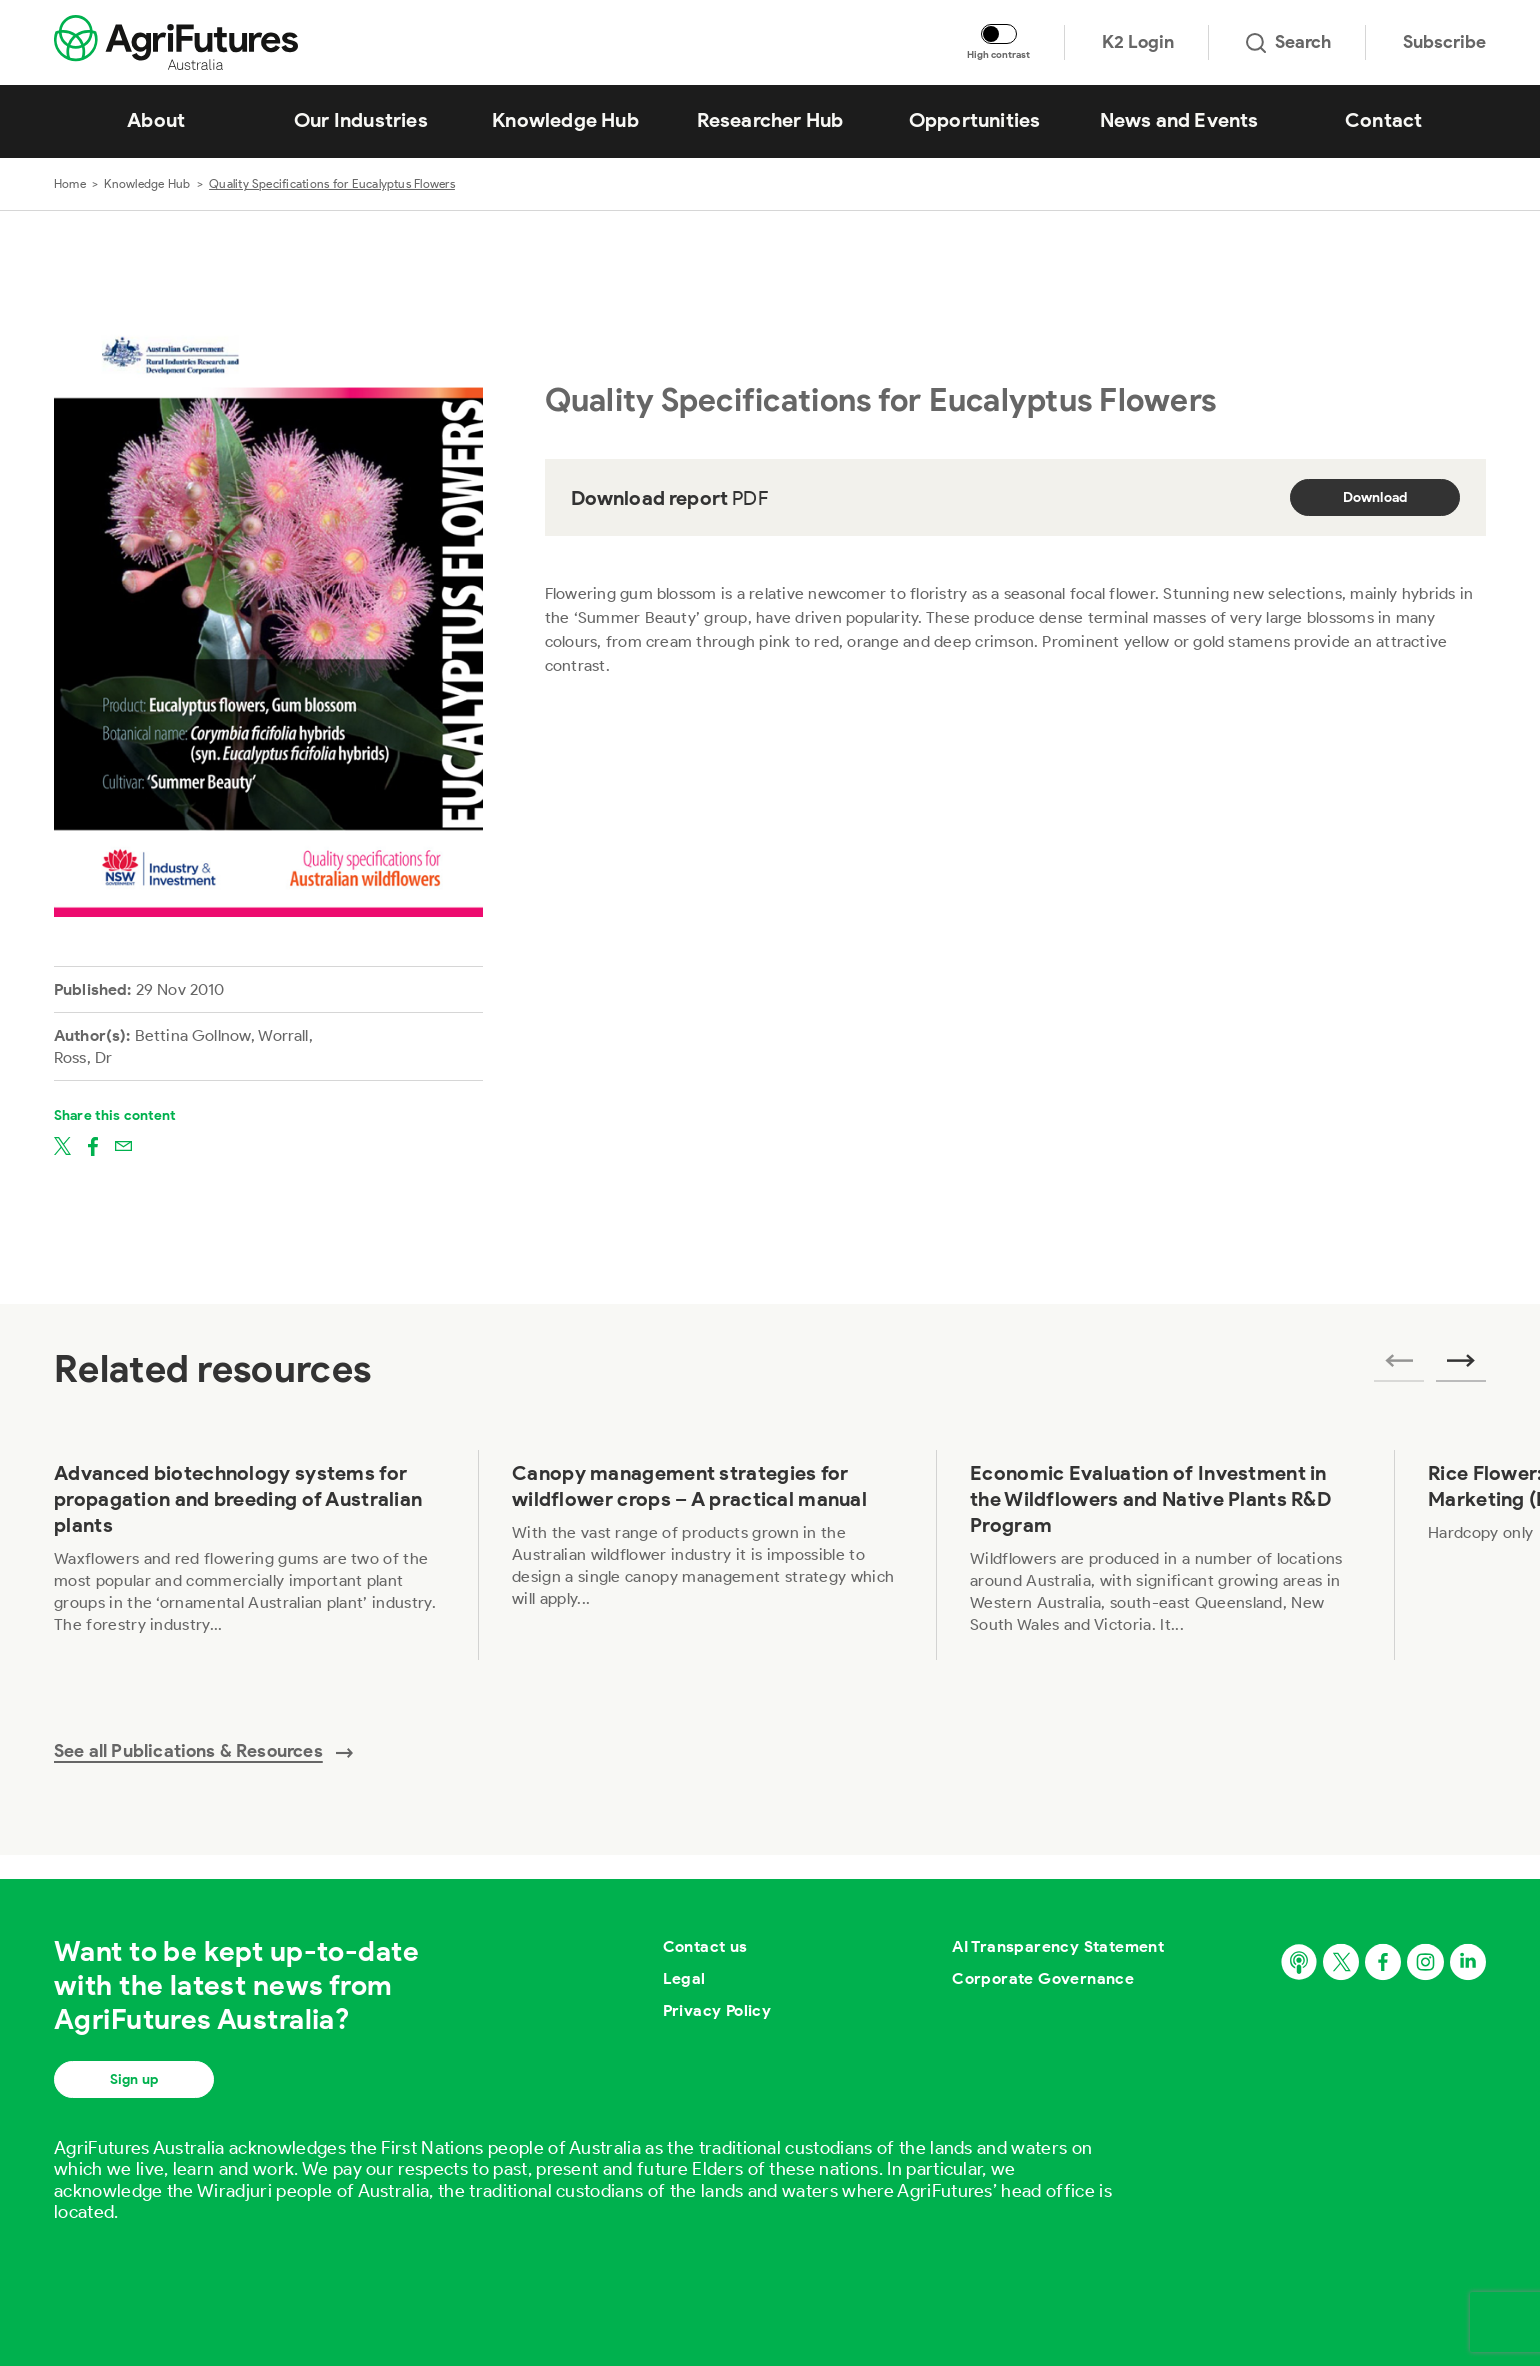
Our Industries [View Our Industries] (361, 120)
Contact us (705, 1946)
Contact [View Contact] (1383, 120)
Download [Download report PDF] (1375, 497)
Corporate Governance (1043, 1978)
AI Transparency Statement (1058, 1946)
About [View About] (156, 120)
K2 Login (1138, 42)
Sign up (134, 2079)
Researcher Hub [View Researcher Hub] (770, 120)
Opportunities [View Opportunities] (975, 120)
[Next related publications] (1461, 1367)
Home (70, 183)
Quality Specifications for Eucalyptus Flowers (332, 183)
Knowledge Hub (147, 183)
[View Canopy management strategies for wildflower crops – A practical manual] (707, 1554)
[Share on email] (123, 1145)
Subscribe (1444, 42)
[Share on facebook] (93, 1145)
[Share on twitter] (62, 1145)
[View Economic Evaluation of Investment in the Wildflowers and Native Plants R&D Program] (1165, 1554)
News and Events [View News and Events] (1179, 120)
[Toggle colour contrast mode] (999, 34)
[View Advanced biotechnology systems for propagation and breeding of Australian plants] (249, 1554)
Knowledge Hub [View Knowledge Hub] (565, 120)
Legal (684, 1978)
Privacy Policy (717, 2010)
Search (1288, 42)
